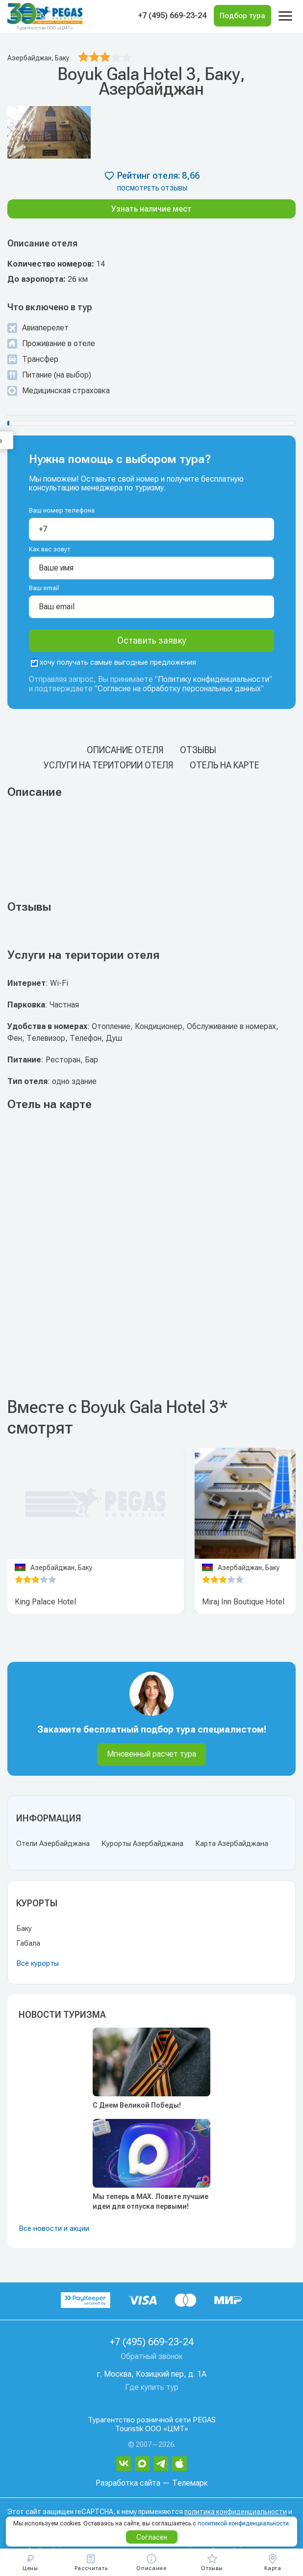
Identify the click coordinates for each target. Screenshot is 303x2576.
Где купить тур (151, 2387)
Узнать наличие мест (151, 209)
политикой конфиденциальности (243, 2523)
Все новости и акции (54, 2228)
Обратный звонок (152, 2356)
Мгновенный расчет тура (151, 1754)
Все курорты (37, 1963)
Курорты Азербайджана (142, 1843)
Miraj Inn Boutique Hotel (243, 1601)
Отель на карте (224, 765)
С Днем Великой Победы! (137, 2105)
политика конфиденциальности (235, 2512)
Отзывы (198, 750)
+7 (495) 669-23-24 (172, 15)
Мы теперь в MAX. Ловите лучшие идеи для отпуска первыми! (150, 2201)
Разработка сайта (128, 2483)
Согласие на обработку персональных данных (179, 688)
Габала (28, 1943)
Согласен (151, 2537)
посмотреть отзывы (152, 188)
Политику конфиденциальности (213, 679)
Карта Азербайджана (231, 1843)
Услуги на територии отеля (108, 765)
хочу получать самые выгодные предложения (113, 662)
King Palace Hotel (45, 1601)
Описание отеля (125, 750)
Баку (24, 1928)
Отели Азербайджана (53, 1843)
